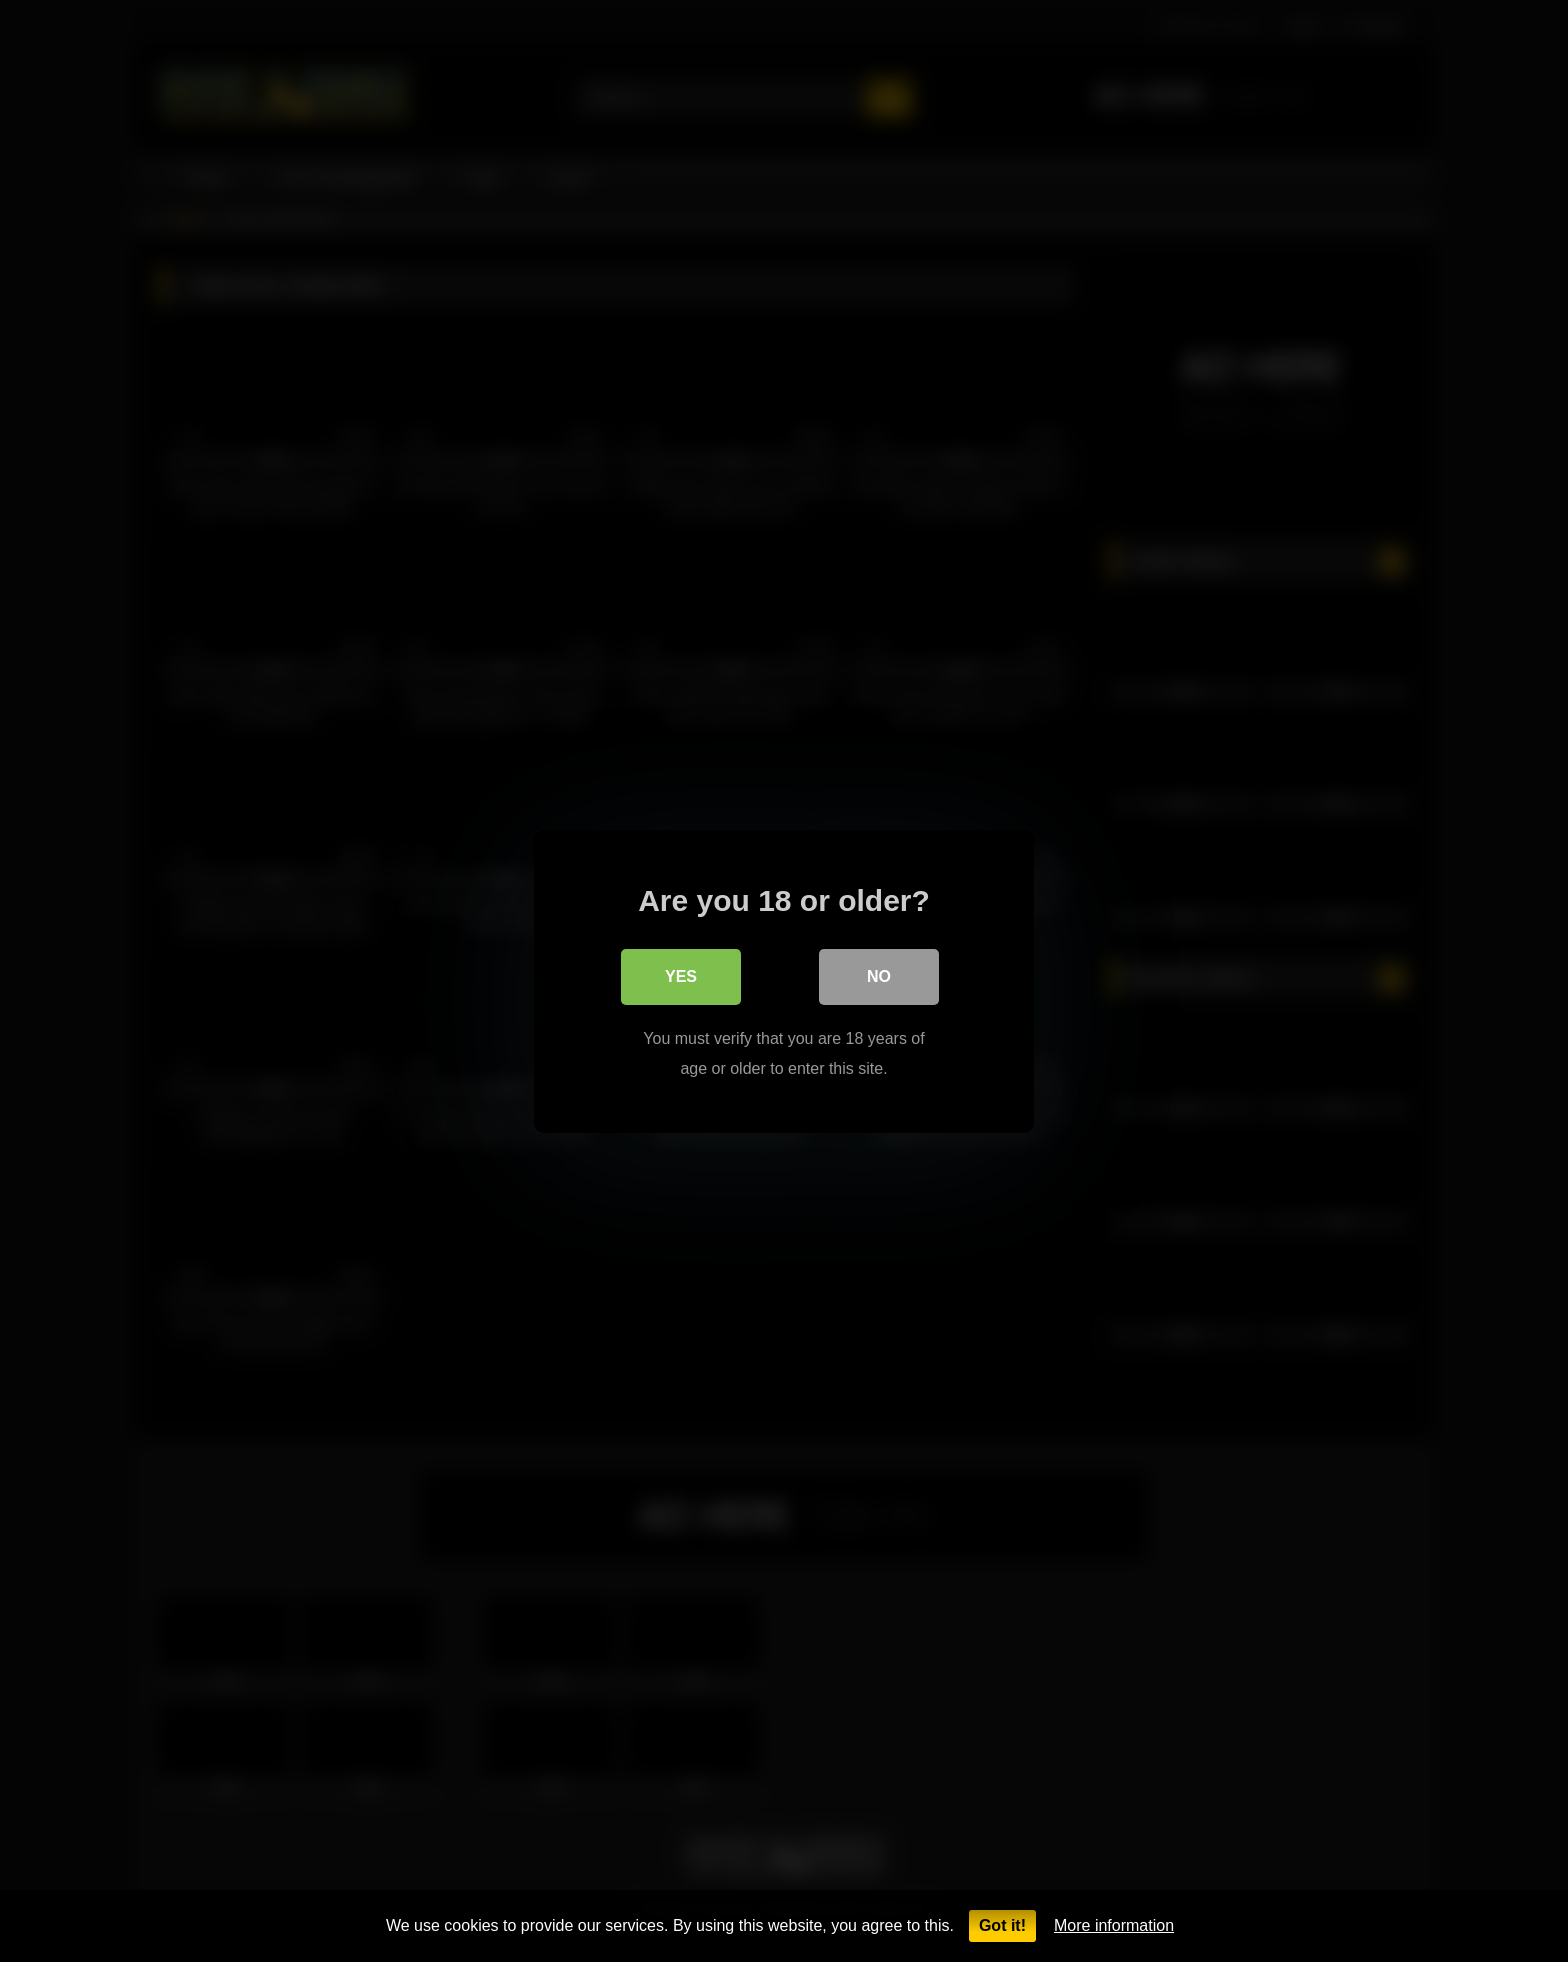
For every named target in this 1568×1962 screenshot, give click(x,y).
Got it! (1002, 1925)
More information (1114, 1925)
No (879, 975)
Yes (681, 975)
